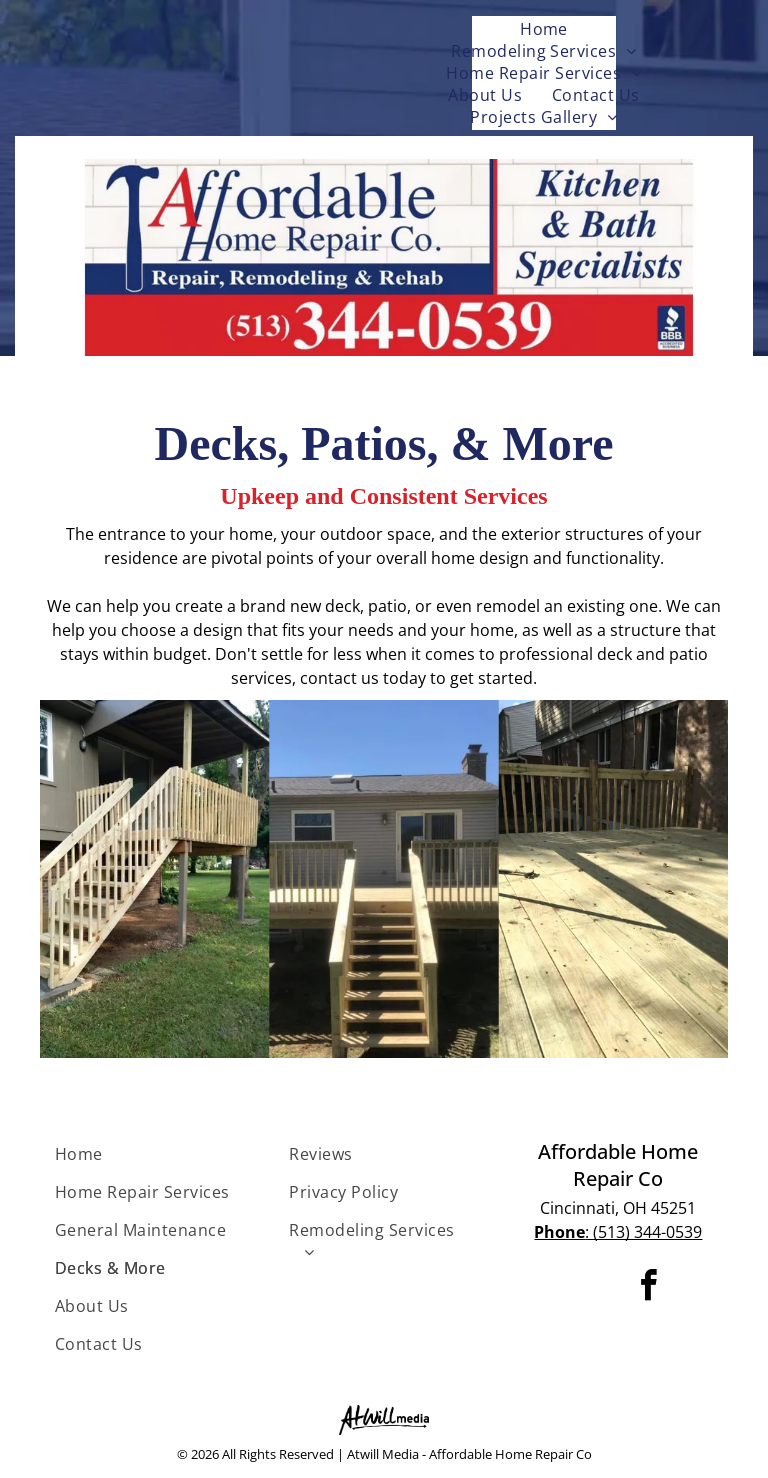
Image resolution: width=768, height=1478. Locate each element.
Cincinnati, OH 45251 (618, 1208)
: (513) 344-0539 (618, 1232)
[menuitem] (544, 29)
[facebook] (649, 1288)
